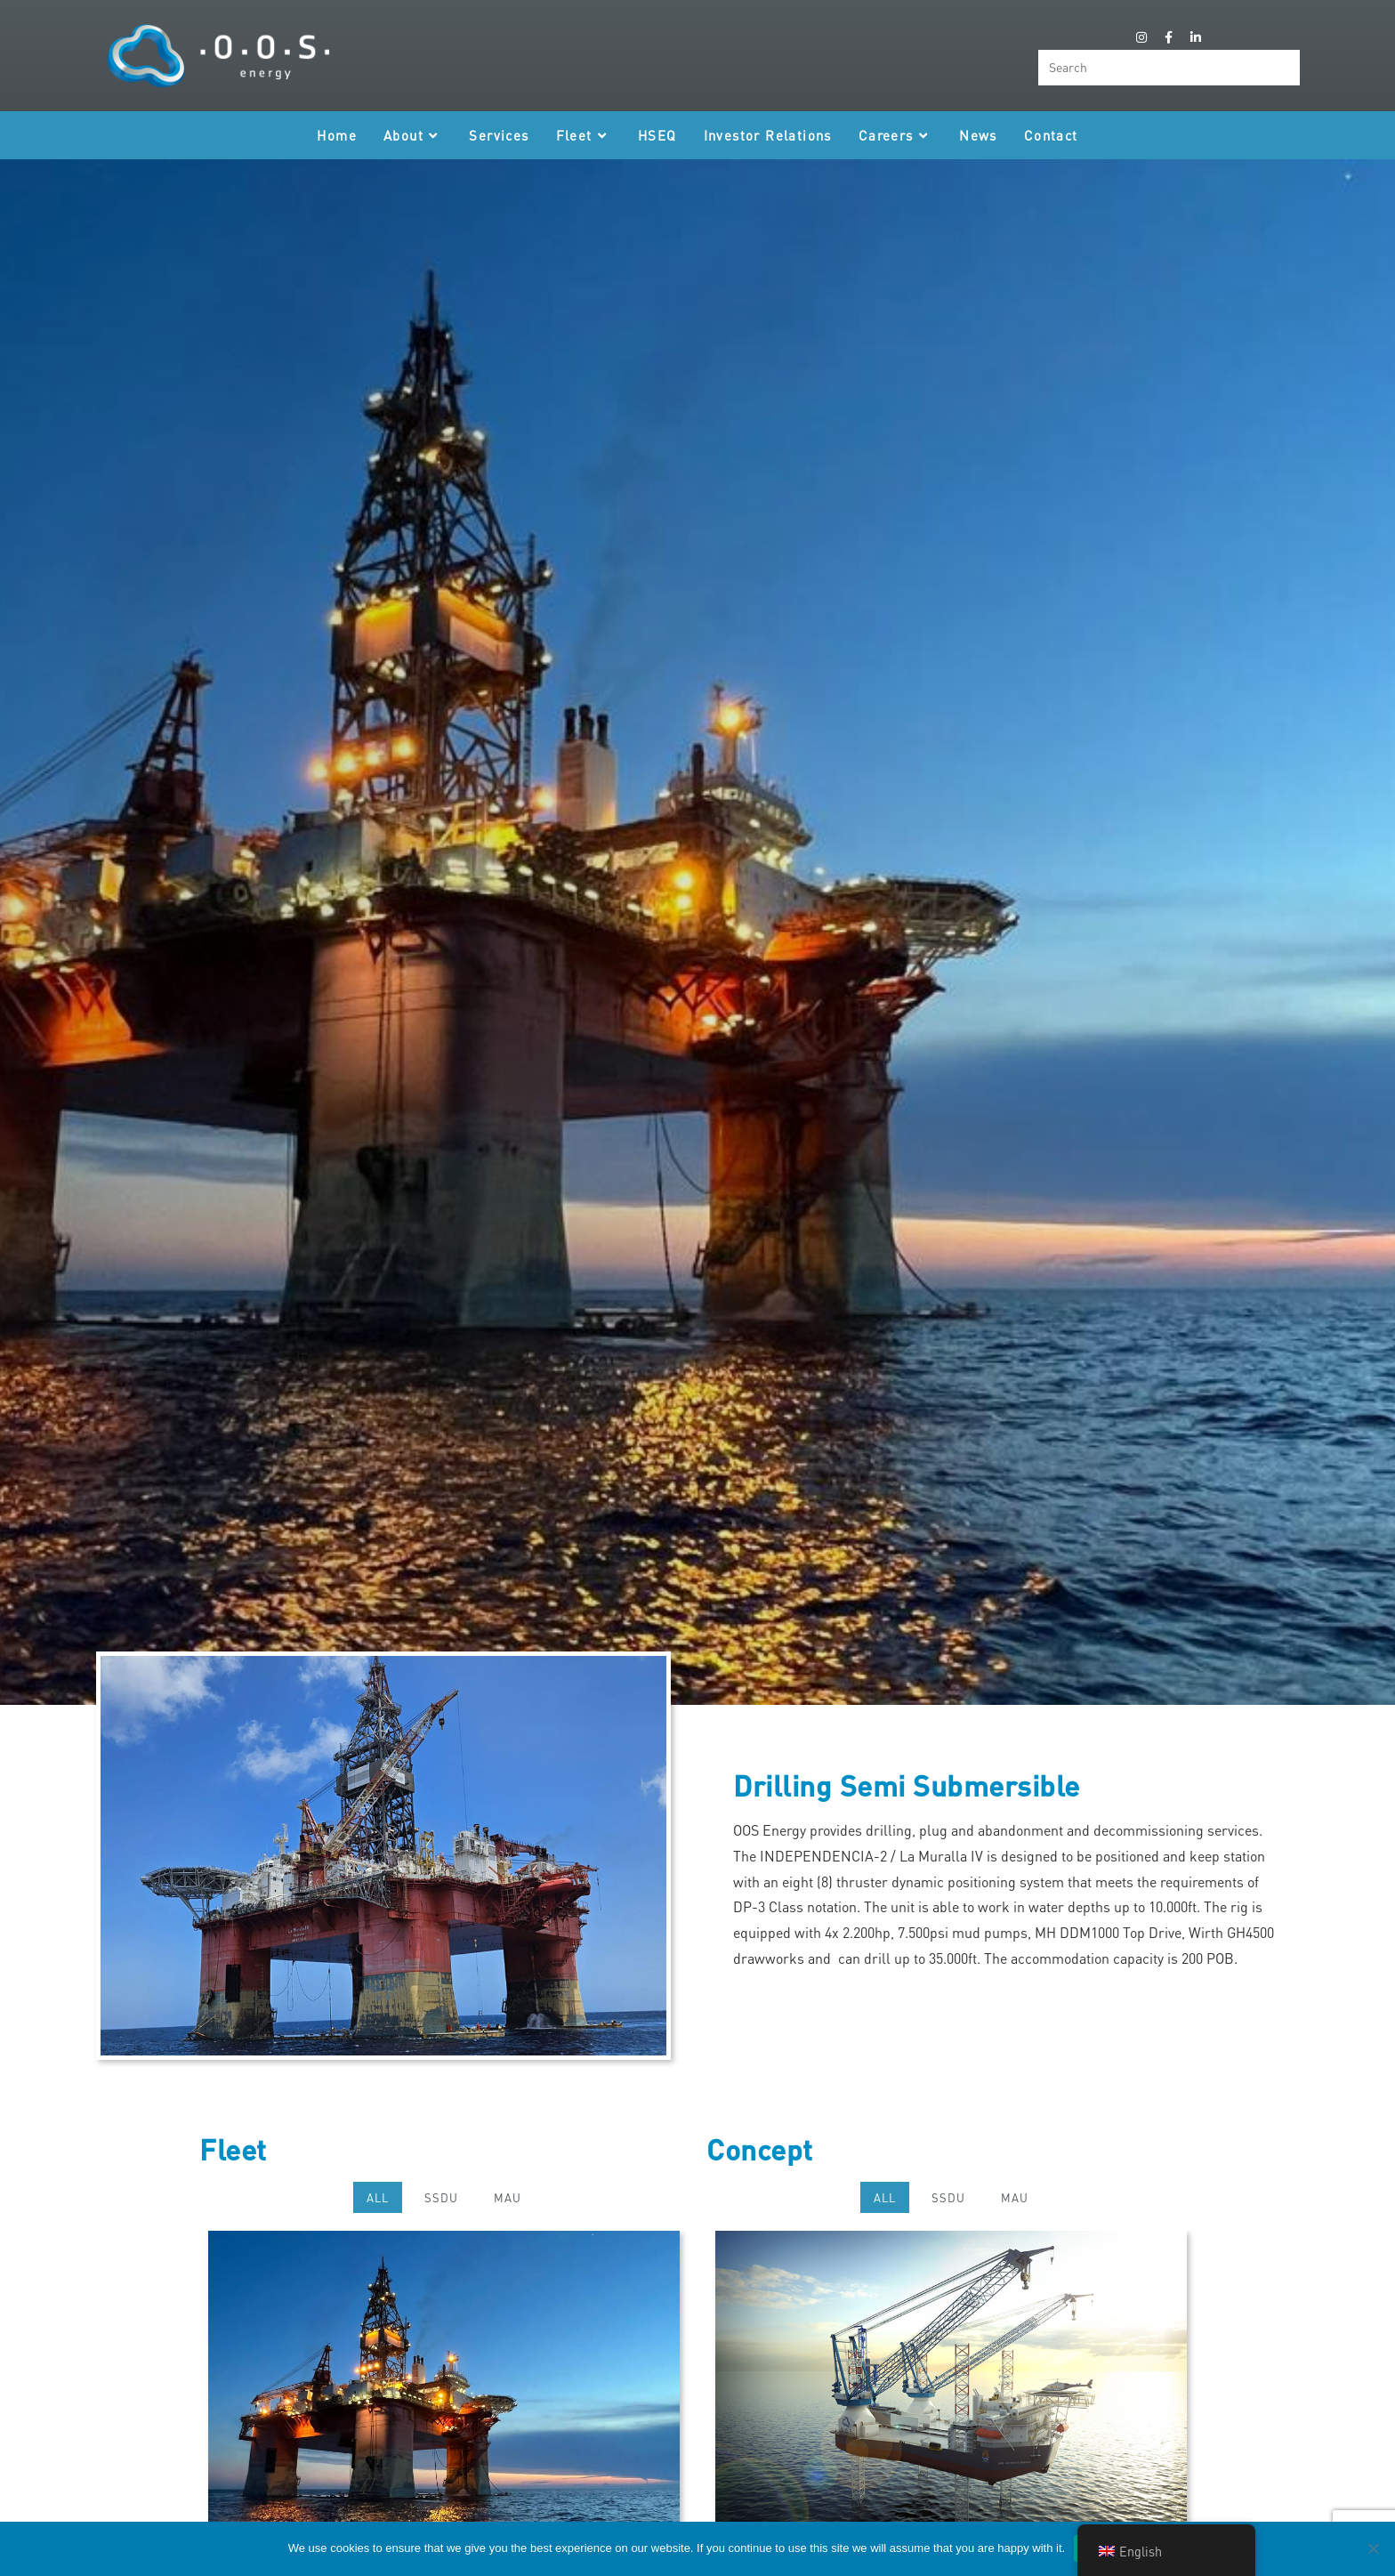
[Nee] (1373, 2548)
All (378, 2197)
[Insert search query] (1169, 67)
